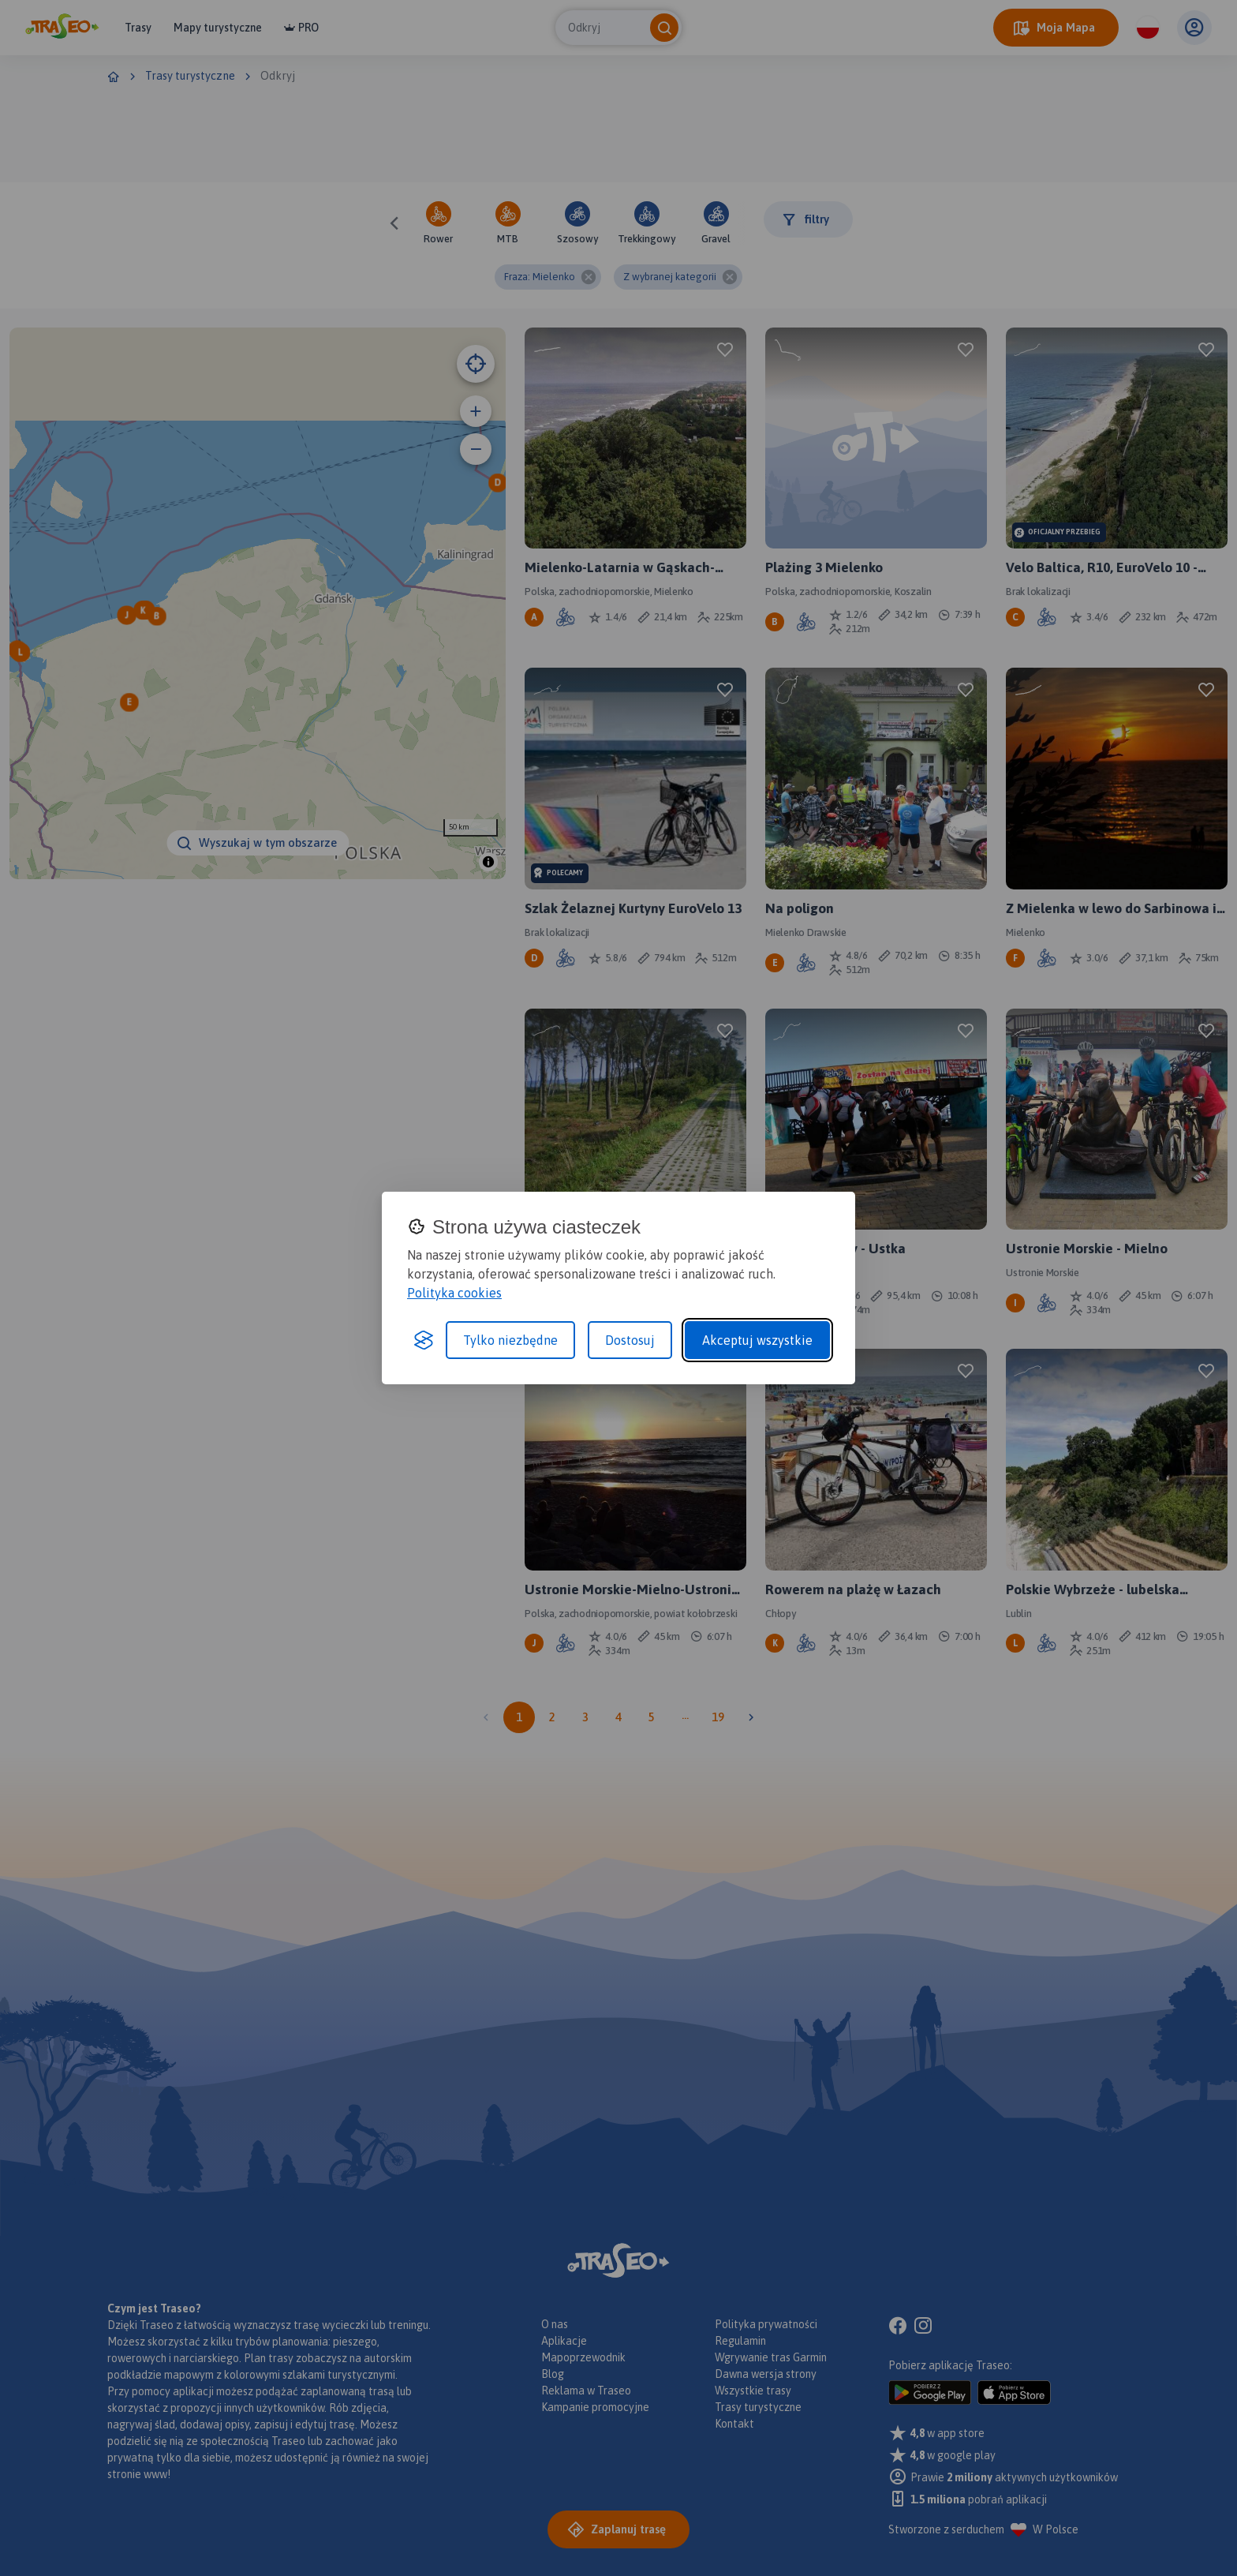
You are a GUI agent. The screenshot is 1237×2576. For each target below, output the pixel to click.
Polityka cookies (454, 1293)
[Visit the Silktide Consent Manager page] (423, 1340)
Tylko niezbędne (510, 1340)
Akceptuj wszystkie (757, 1340)
